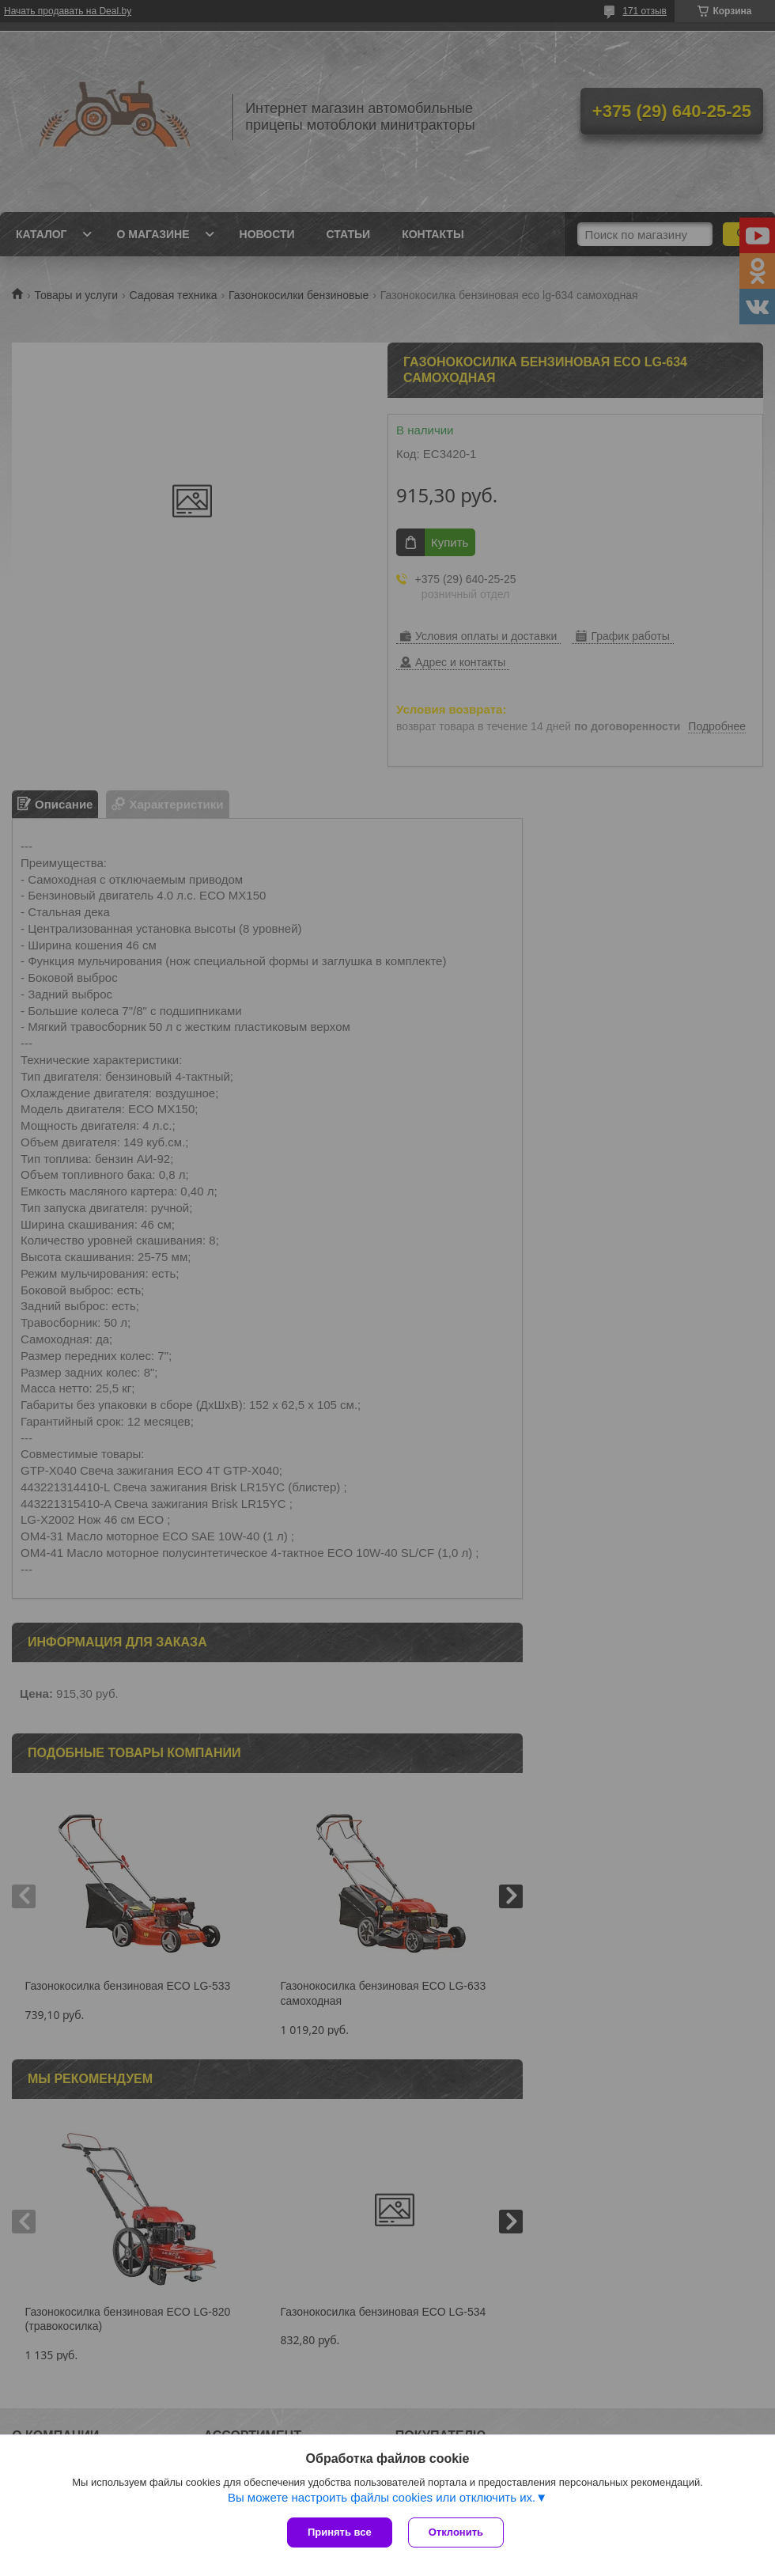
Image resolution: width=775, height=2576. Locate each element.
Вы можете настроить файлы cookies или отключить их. (381, 2497)
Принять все (340, 2532)
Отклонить (456, 2532)
